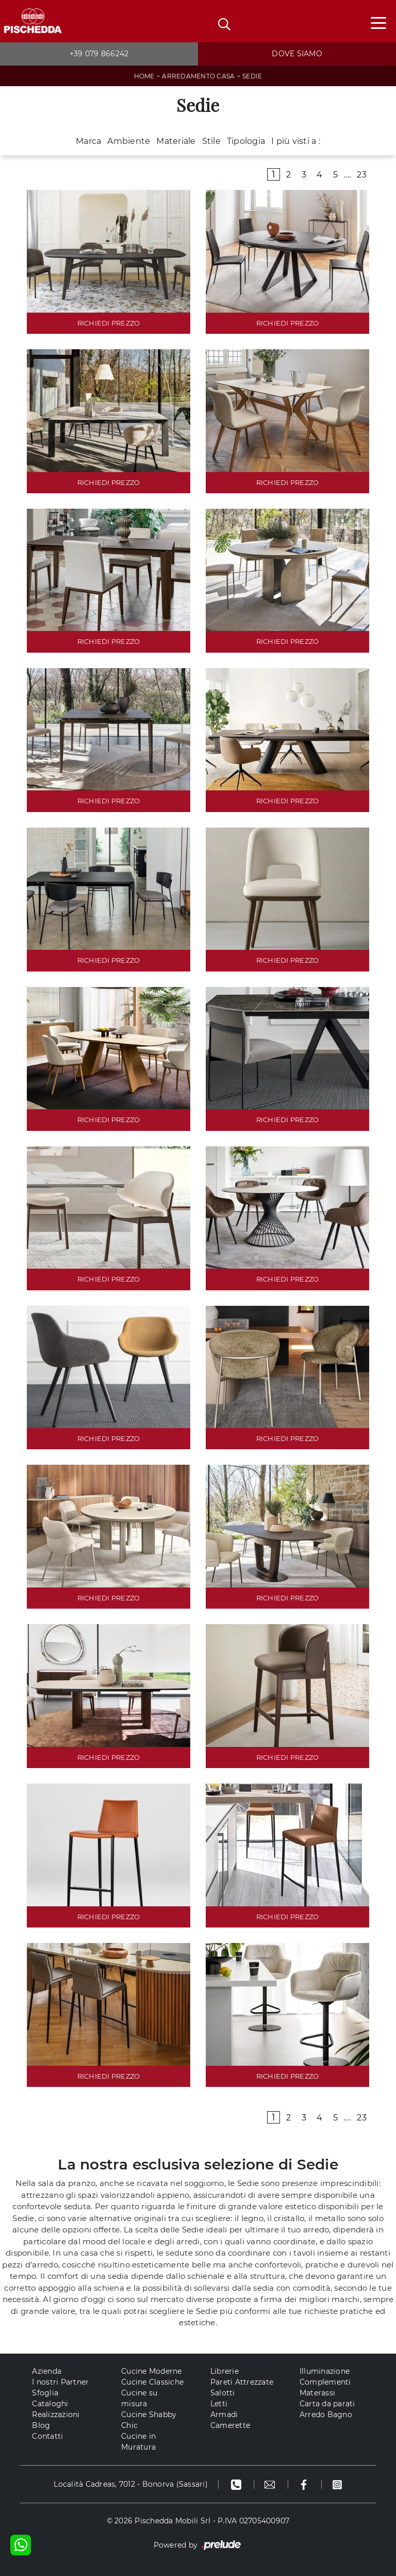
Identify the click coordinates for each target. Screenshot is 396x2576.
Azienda (46, 2371)
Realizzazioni (55, 2414)
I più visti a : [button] (295, 141)
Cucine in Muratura (138, 2442)
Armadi (224, 2414)
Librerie (224, 2371)
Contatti (47, 2436)
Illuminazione (325, 2371)
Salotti (222, 2392)
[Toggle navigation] (378, 22)
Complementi (325, 2382)
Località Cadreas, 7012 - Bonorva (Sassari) (131, 2484)
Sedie (252, 76)
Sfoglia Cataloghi (50, 2398)
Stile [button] (211, 141)
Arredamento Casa (198, 76)
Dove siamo (297, 53)
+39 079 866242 (99, 53)
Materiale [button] (175, 141)
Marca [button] (88, 141)
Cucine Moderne (151, 2371)
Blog (41, 2425)
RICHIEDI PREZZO (108, 323)
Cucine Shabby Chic (148, 2420)
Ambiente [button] (128, 141)
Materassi (317, 2392)
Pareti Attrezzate (241, 2382)
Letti (218, 2403)
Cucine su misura (139, 2398)
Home (144, 76)
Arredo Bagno (326, 2414)
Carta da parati (327, 2403)
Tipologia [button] (246, 141)
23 (362, 175)
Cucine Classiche (152, 2382)
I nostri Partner (60, 2382)
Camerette (230, 2425)
